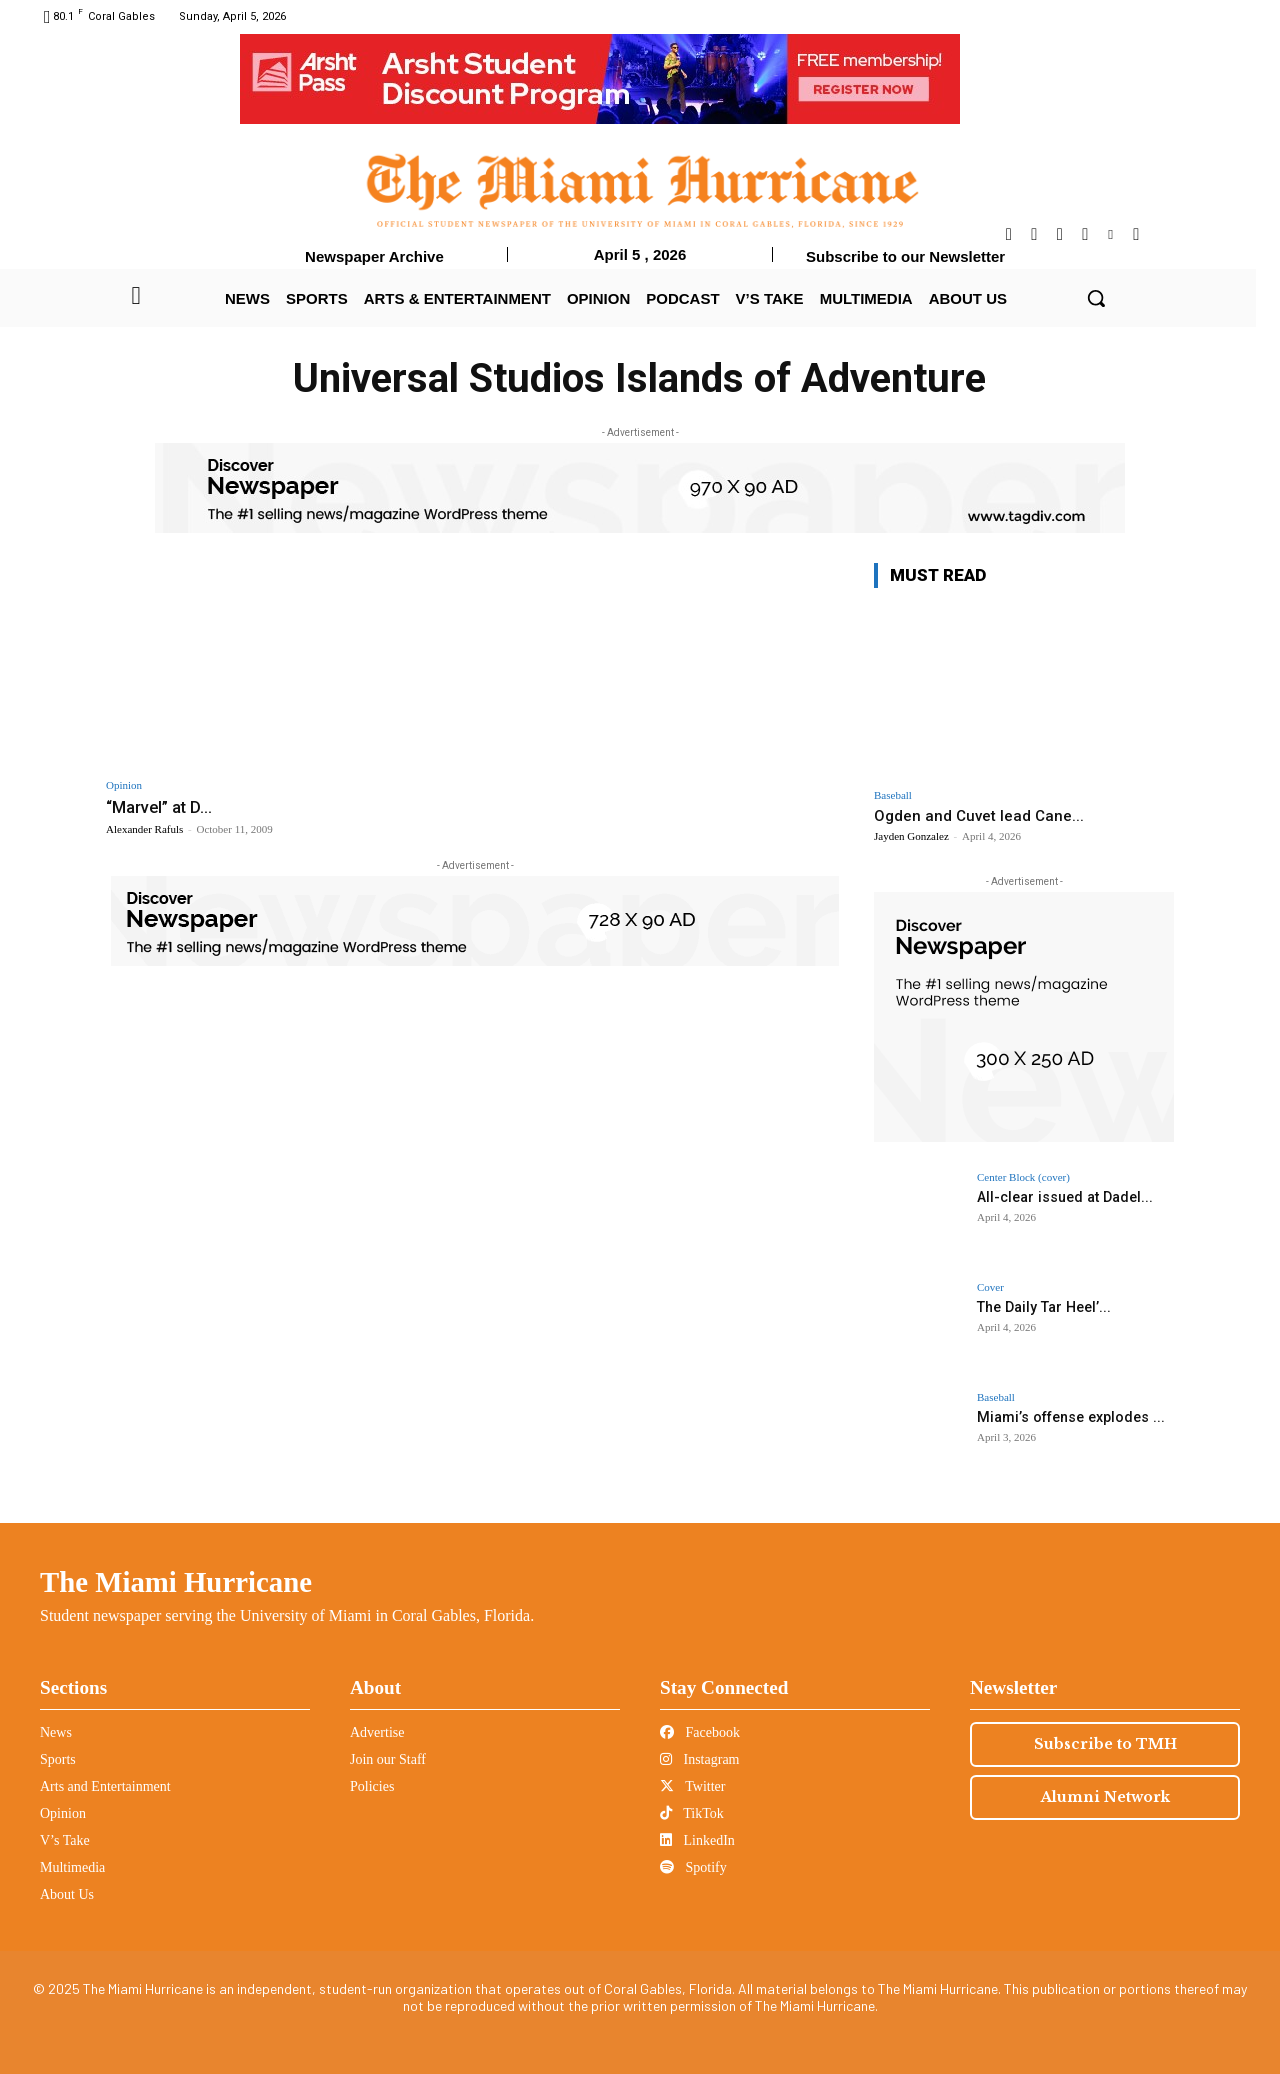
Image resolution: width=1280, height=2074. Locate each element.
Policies (372, 1786)
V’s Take (65, 1840)
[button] (1096, 298)
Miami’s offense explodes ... (1069, 1417)
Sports (58, 1759)
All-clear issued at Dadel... (1063, 1197)
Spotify (693, 1867)
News (56, 1732)
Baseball (893, 795)
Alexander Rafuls (144, 829)
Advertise (377, 1732)
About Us (67, 1894)
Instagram (699, 1759)
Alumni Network (1105, 1797)
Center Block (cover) (1023, 1177)
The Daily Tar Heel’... (1042, 1307)
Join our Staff (388, 1759)
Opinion (124, 785)
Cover (990, 1287)
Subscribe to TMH (1105, 1744)
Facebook (700, 1732)
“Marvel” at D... (161, 807)
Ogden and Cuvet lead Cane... (979, 816)
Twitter (692, 1786)
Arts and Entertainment (105, 1786)
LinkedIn (697, 1840)
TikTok (692, 1813)
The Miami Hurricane (176, 1582)
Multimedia (72, 1867)
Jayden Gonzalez (911, 836)
